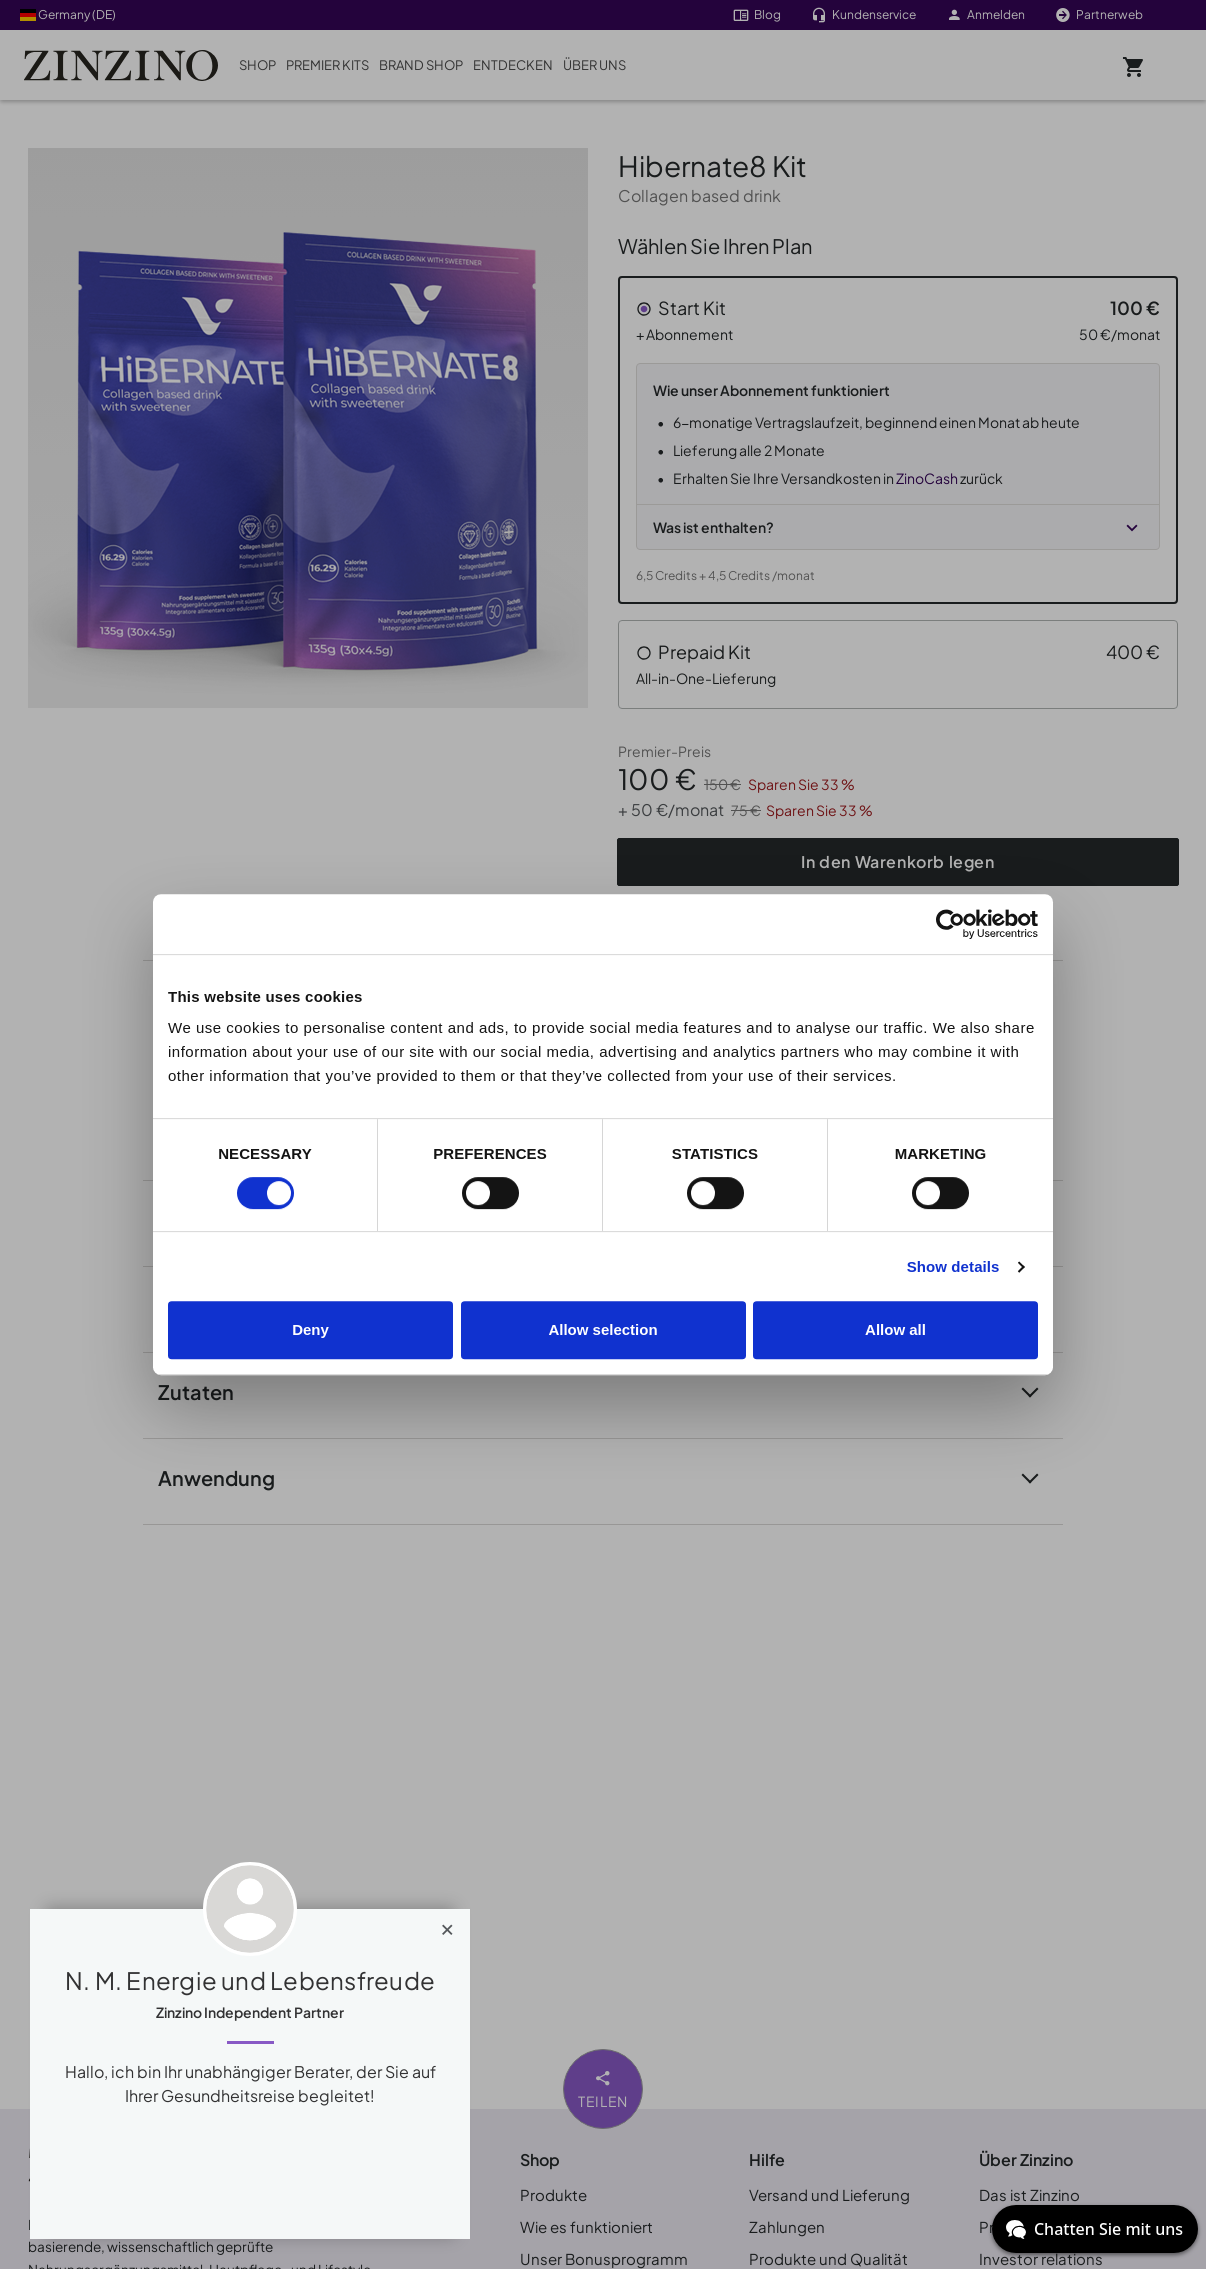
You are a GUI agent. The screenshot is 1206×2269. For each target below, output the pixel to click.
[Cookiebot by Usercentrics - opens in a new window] (950, 924)
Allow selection (602, 1329)
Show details (953, 1266)
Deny (310, 1329)
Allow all (895, 1329)
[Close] (447, 1925)
